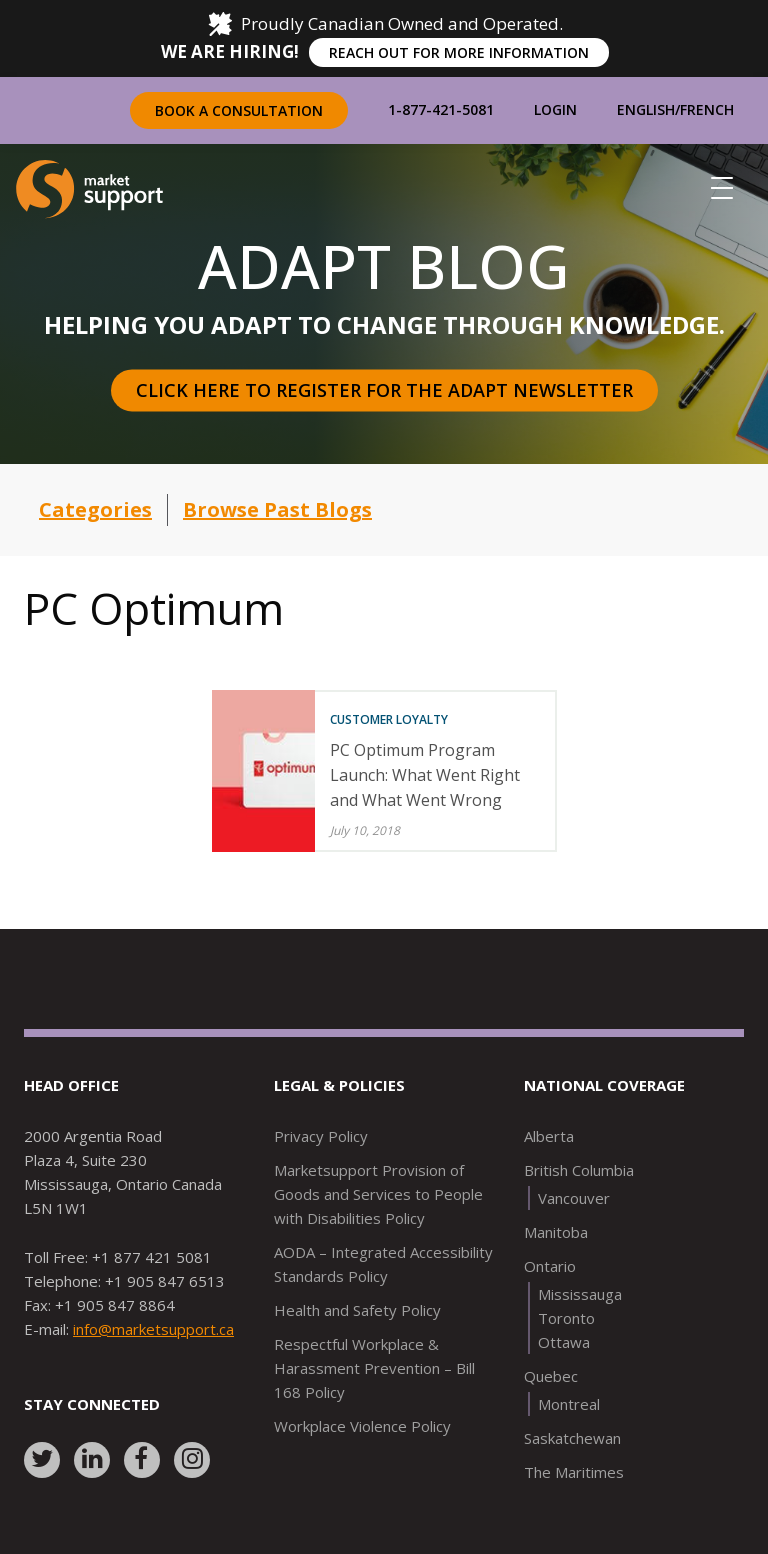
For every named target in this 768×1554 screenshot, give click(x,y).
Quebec (551, 1376)
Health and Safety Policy (357, 1310)
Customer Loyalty (389, 719)
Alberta (549, 1136)
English (646, 109)
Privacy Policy (321, 1136)
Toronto (566, 1318)
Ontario (550, 1266)
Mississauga (580, 1294)
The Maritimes (574, 1472)
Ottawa (564, 1342)
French (707, 109)
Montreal (569, 1404)
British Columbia (579, 1170)
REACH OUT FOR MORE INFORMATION (459, 52)
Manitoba (556, 1232)
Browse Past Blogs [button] (277, 509)
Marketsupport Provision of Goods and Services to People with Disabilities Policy (378, 1194)
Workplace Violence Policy (362, 1426)
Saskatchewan (572, 1438)
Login (555, 109)
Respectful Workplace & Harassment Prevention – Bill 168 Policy (374, 1368)
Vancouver (574, 1198)
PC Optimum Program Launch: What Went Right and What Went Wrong (425, 775)
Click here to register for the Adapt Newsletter (384, 390)
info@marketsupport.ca (153, 1329)
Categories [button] (95, 509)
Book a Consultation (239, 110)
